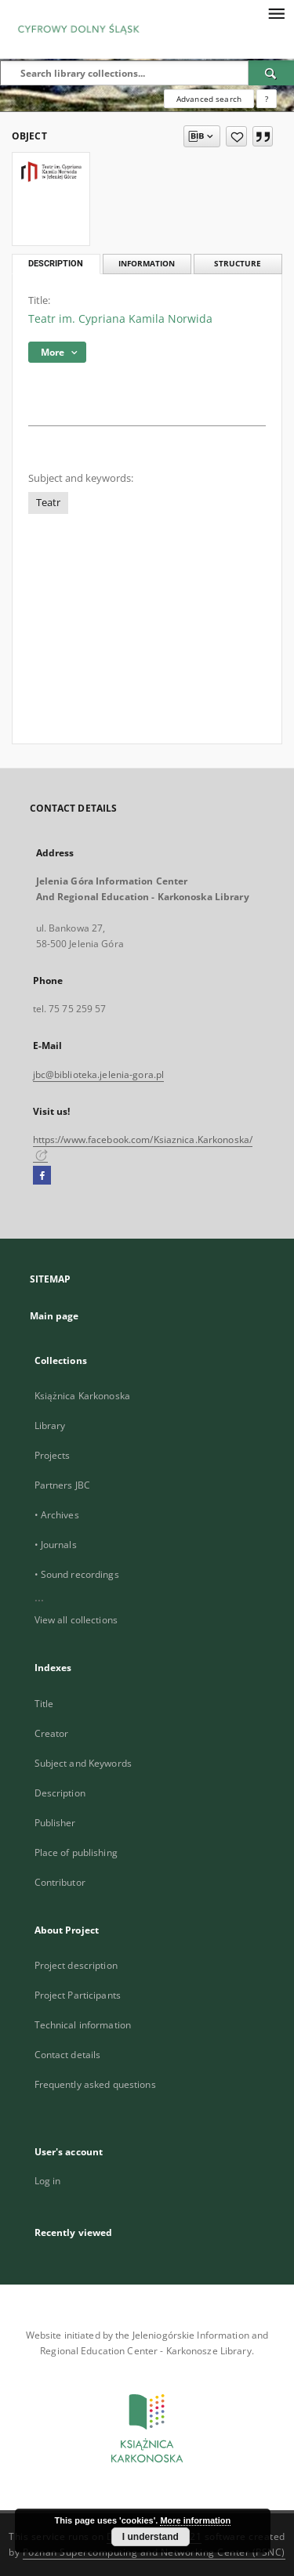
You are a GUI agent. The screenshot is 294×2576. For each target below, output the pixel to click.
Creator (51, 1733)
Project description (76, 1965)
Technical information (83, 2024)
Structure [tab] (237, 264)
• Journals (55, 1544)
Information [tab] (146, 264)
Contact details (67, 2054)
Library (50, 1425)
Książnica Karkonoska (82, 1395)
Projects (52, 1455)
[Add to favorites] (236, 136)
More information (195, 2520)
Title (44, 1703)
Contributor (59, 1882)
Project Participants (77, 1995)
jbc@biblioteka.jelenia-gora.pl (99, 1074)
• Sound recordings (76, 1574)
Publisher (55, 1822)
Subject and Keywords (83, 1763)
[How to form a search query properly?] (266, 98)
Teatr (48, 502)
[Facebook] (42, 1176)
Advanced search (208, 98)
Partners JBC (62, 1485)
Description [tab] (55, 264)
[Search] (271, 72)
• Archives (56, 1514)
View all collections (76, 1619)
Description (59, 1793)
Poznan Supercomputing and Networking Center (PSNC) (154, 2552)
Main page (54, 1315)
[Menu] (276, 12)
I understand (150, 2536)
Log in (47, 2180)
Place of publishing (76, 1852)
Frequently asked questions (95, 2084)
